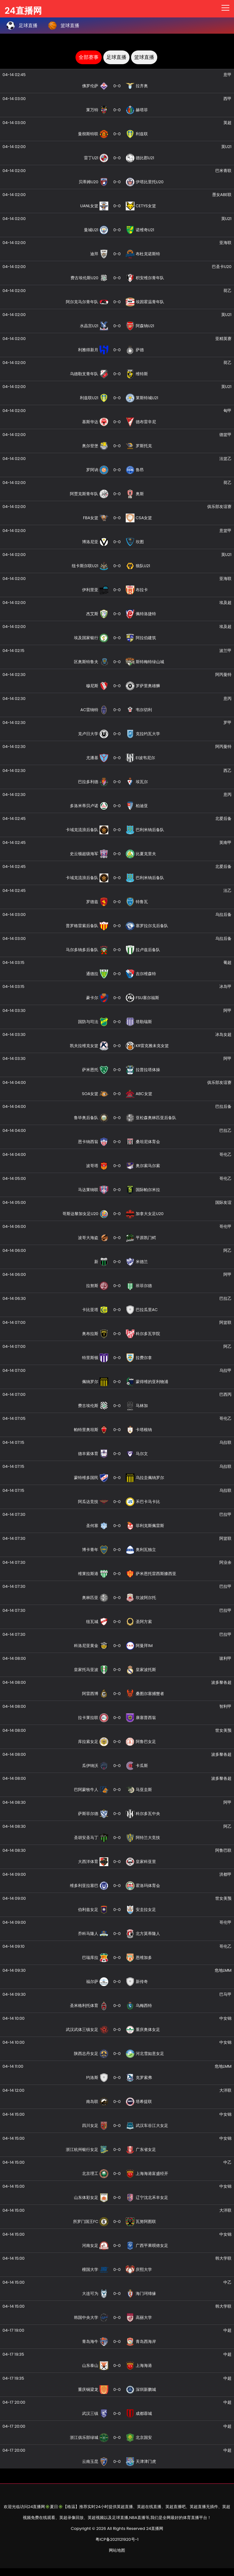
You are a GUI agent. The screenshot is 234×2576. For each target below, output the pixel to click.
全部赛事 (89, 57)
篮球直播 (144, 57)
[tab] (89, 57)
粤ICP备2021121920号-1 (117, 2539)
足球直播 (116, 57)
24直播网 (23, 9)
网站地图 (117, 2550)
